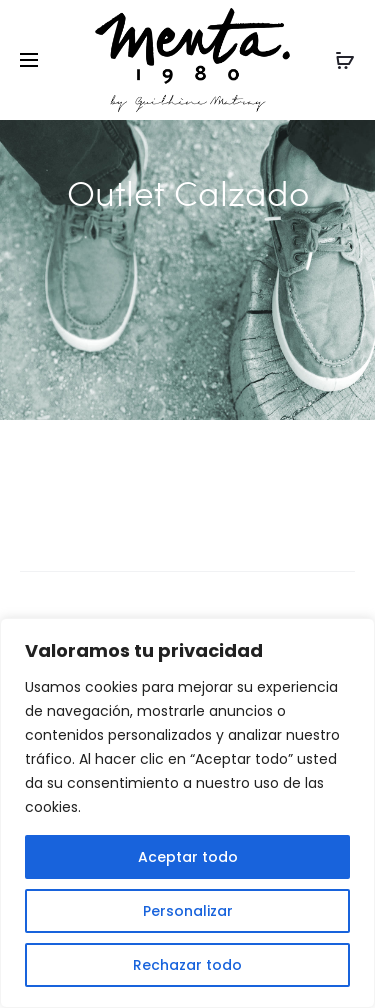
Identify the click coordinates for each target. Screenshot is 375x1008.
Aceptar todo (188, 857)
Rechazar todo (187, 965)
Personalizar (188, 911)
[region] (187, 813)
